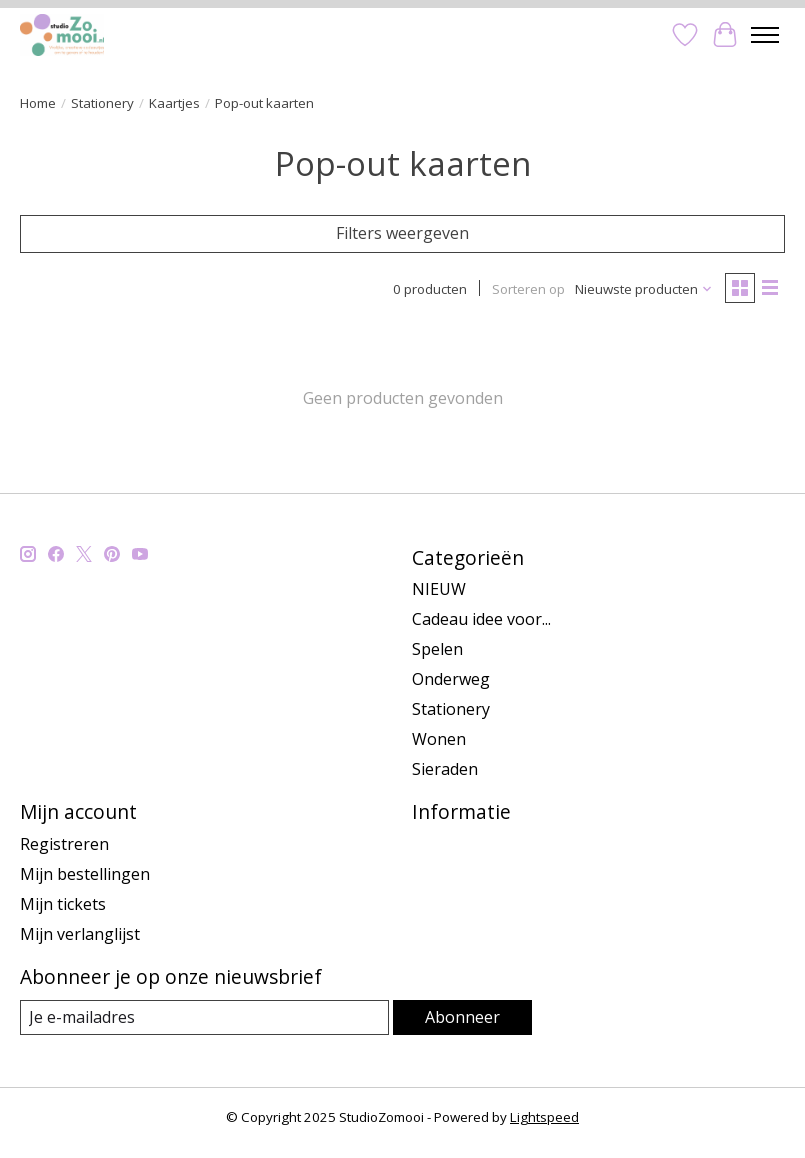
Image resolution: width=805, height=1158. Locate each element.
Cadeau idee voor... (481, 619)
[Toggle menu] (765, 35)
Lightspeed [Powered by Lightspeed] (544, 1117)
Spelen (437, 649)
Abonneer (462, 1017)
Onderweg (451, 679)
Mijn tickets (63, 904)
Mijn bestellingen (85, 874)
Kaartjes (174, 103)
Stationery (102, 103)
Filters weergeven (402, 233)
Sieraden (445, 769)
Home (38, 103)
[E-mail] (204, 1017)
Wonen (439, 739)
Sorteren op (528, 289)
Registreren (64, 844)
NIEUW (439, 589)
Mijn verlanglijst (80, 934)
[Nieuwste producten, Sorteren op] (644, 289)
